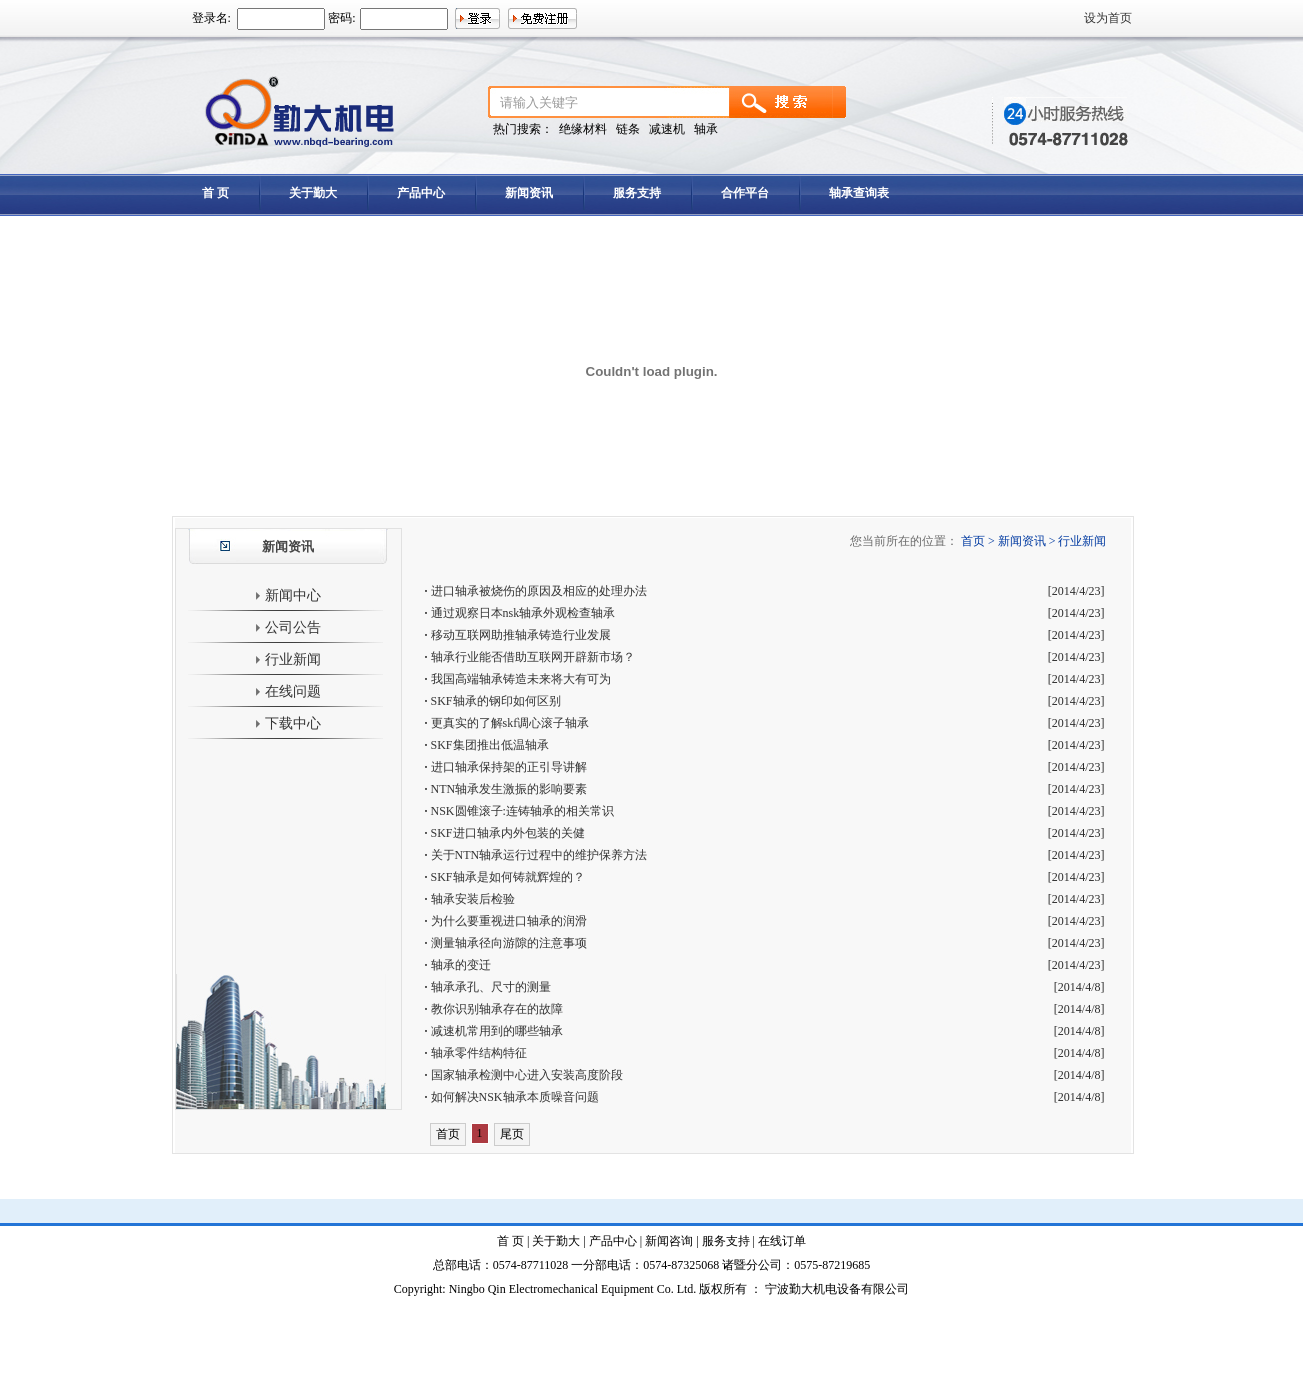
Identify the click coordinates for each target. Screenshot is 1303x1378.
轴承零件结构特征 (479, 1053)
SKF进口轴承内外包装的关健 (508, 833)
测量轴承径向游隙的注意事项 (509, 943)
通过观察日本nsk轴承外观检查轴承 (523, 613)
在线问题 (288, 691)
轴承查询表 (859, 193)
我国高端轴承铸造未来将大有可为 (521, 679)
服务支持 (637, 193)
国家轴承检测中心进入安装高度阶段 (527, 1075)
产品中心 (421, 193)
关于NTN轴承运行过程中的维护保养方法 (539, 855)
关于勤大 (313, 193)
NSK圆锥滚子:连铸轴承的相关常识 (522, 811)
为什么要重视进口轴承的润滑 (509, 921)
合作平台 (745, 193)
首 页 (215, 193)
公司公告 (288, 627)
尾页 (512, 1134)
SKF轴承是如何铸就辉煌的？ (508, 877)
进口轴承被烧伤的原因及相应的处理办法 (539, 591)
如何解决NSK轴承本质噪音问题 (515, 1097)
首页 (448, 1134)
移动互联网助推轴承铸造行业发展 (521, 635)
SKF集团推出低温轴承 (490, 745)
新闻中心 (288, 595)
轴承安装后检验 (473, 899)
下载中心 (288, 723)
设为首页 (1108, 18)
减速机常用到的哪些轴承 (497, 1031)
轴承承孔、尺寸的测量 (491, 987)
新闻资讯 (529, 193)
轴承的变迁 (461, 965)
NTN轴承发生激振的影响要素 (509, 789)
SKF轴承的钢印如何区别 (496, 701)
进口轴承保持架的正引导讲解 (509, 767)
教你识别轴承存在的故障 (497, 1009)
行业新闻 (288, 659)
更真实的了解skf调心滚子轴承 (510, 723)
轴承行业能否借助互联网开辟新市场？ (533, 657)
